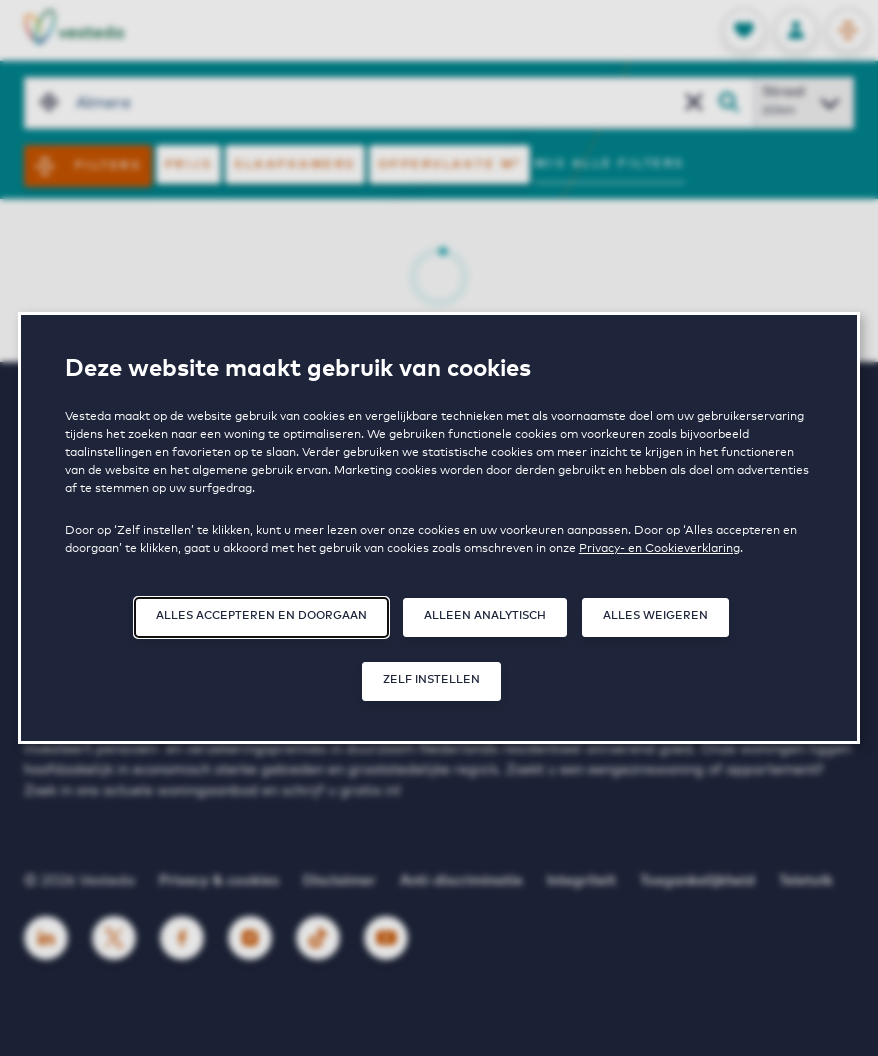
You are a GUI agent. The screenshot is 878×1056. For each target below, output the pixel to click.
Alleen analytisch (485, 615)
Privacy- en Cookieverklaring (659, 549)
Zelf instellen (431, 679)
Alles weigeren (655, 615)
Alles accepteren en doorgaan (261, 615)
